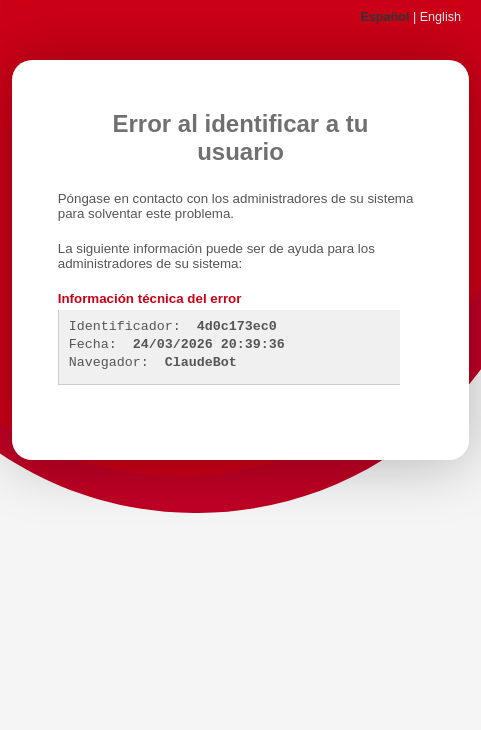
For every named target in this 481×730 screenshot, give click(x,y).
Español (384, 17)
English (440, 17)
